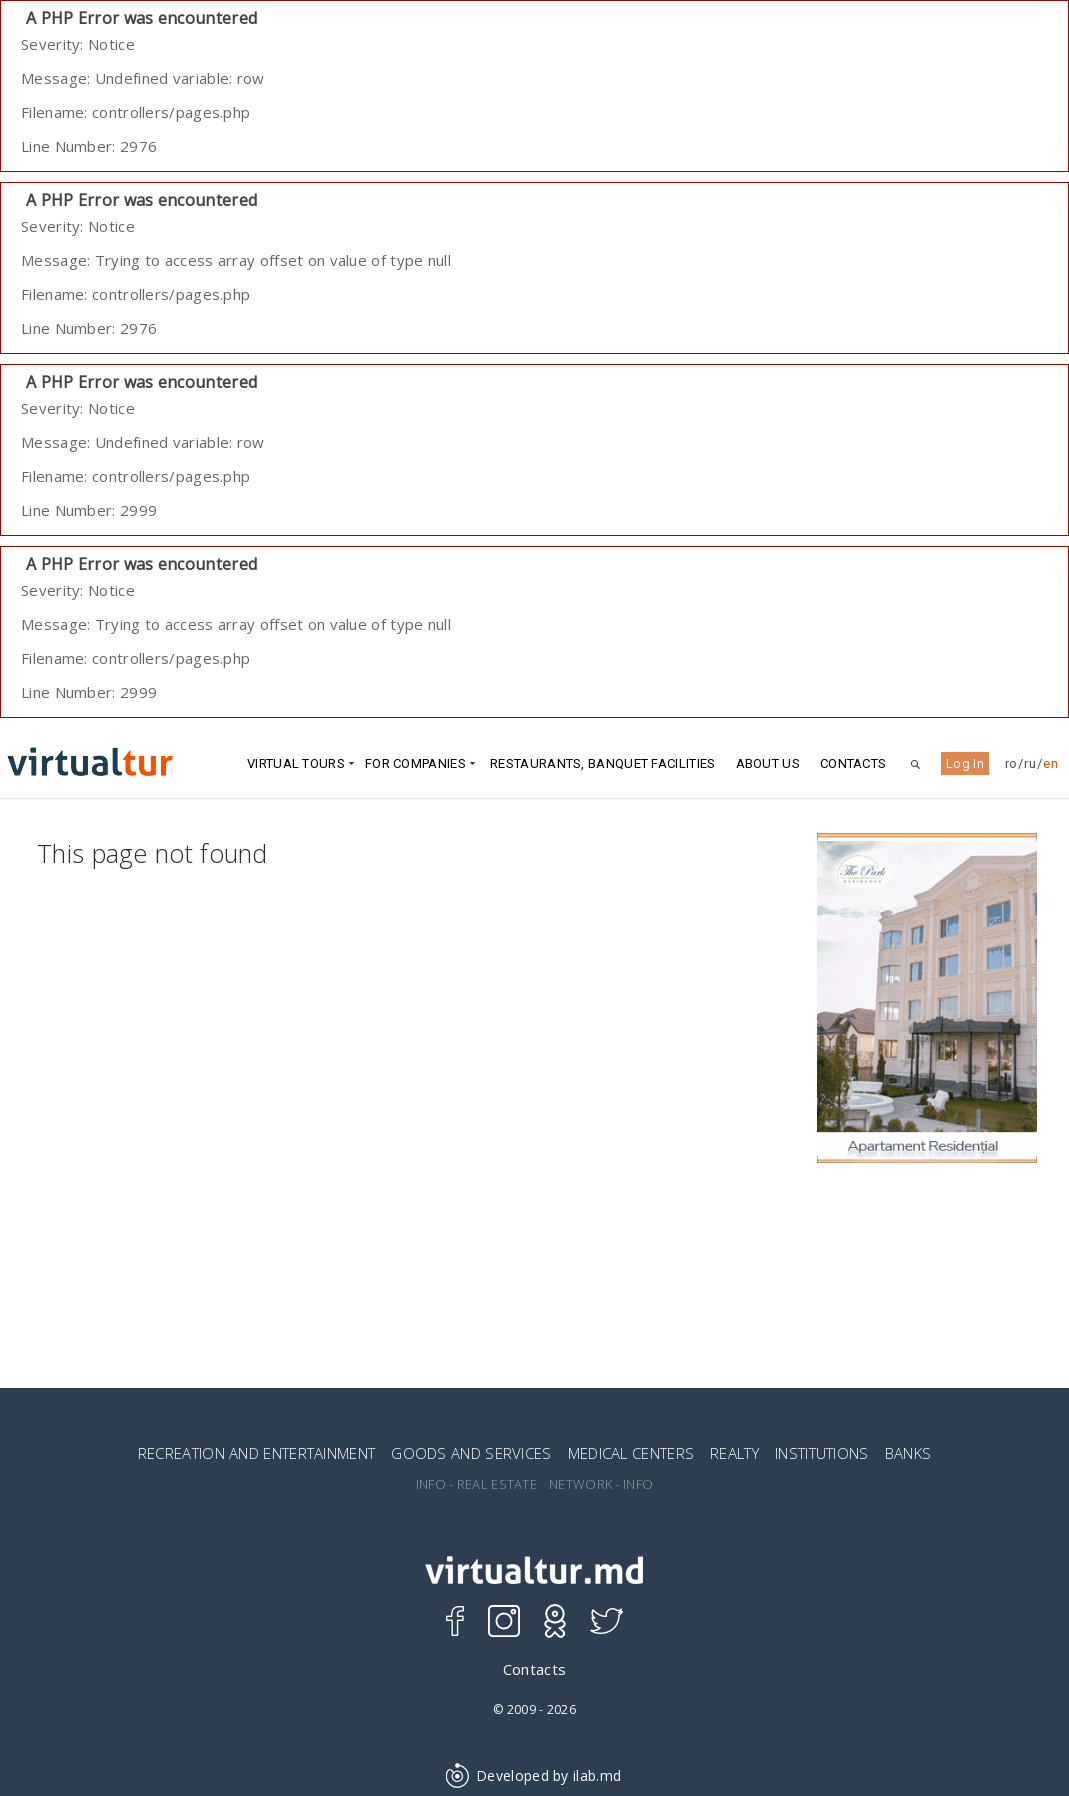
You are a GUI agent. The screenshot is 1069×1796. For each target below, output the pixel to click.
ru (1030, 763)
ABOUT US (768, 763)
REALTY (734, 1453)
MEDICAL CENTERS (631, 1453)
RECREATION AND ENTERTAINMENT (256, 1453)
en (1050, 763)
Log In (965, 763)
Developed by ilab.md (534, 1775)
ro (1011, 763)
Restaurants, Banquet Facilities (602, 763)
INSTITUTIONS (822, 1453)
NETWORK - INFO (601, 1484)
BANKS (908, 1453)
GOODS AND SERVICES (471, 1453)
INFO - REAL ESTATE (476, 1484)
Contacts (853, 763)
